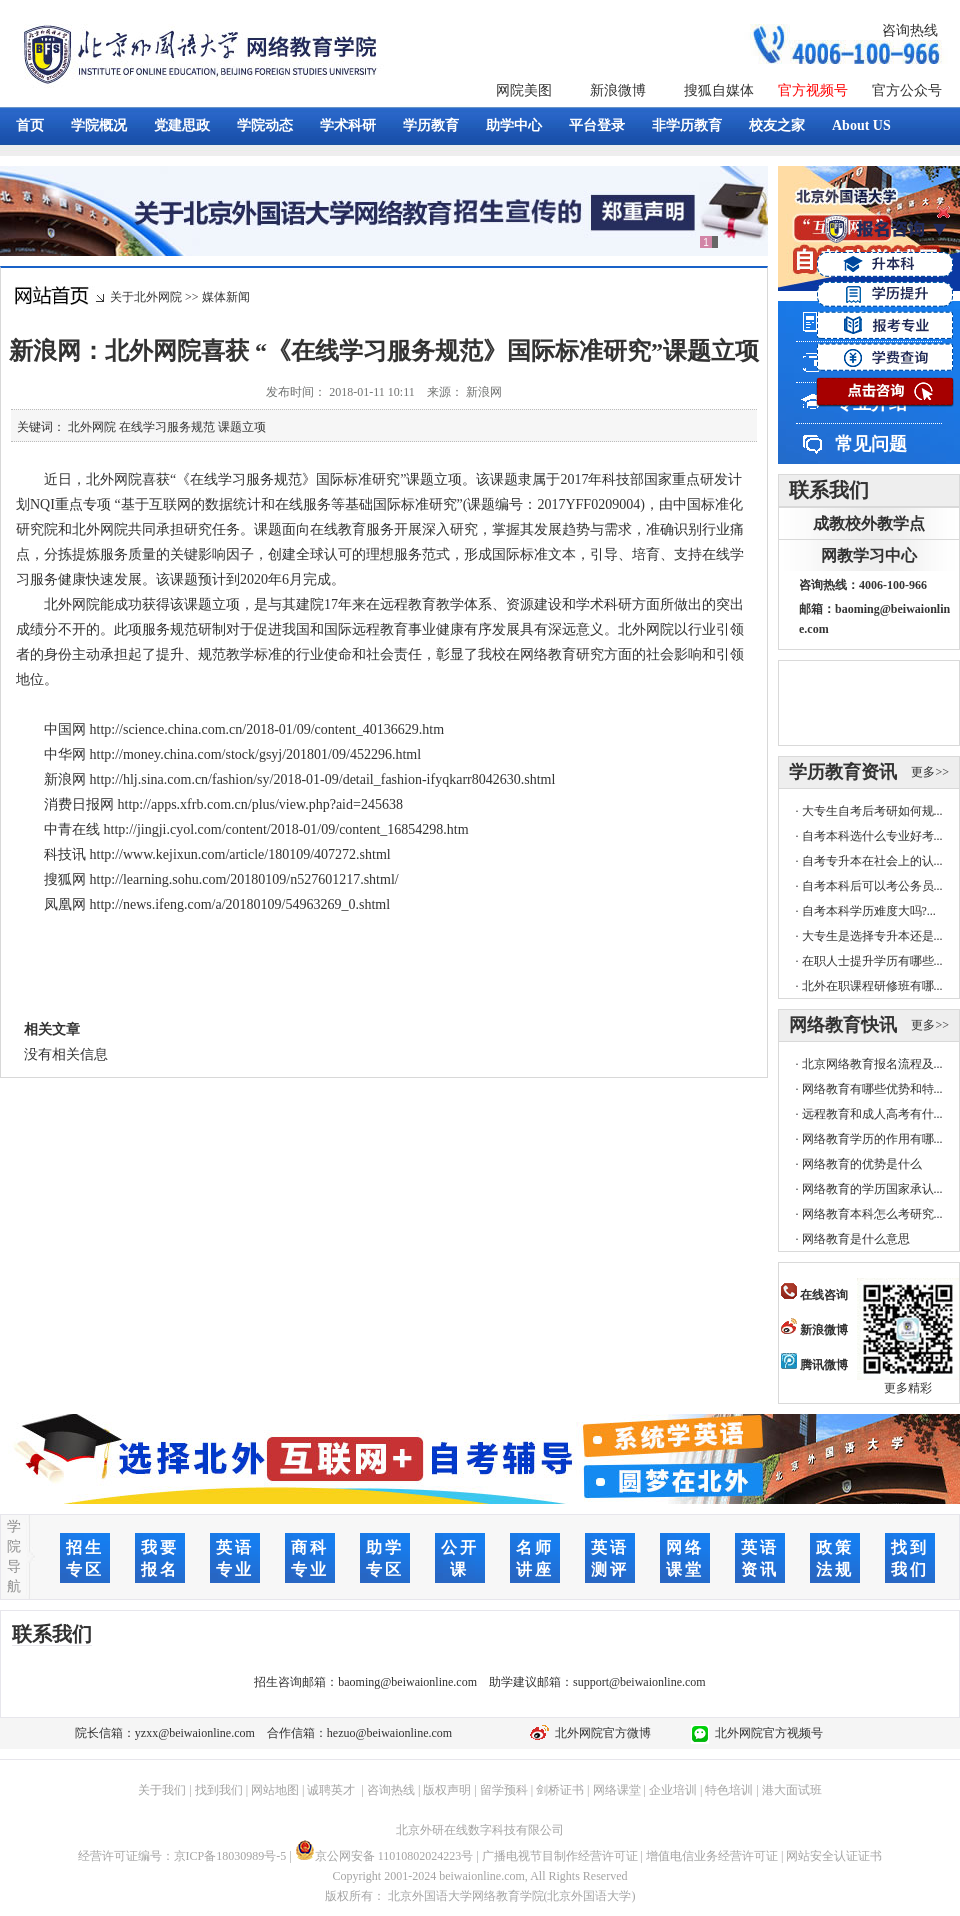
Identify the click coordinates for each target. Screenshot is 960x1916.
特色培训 (729, 1790)
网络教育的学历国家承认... (872, 1189)
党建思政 (182, 125)
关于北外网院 (146, 297)
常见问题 (871, 444)
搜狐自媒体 (719, 90)
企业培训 (673, 1790)
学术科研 (348, 125)
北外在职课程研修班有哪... (872, 986)
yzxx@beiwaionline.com (195, 1733)
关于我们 (162, 1790)
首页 (30, 125)
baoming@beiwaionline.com (407, 1682)
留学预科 (504, 1790)
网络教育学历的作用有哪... (872, 1139)
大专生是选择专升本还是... (872, 936)
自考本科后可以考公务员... (872, 886)
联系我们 (829, 490)
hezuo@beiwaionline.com (389, 1733)
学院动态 (265, 125)
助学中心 (514, 125)
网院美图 (524, 90)
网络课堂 (617, 1790)
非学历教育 (687, 125)
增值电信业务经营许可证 (712, 1856)
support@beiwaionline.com (639, 1682)
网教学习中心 (869, 555)
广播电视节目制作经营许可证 (560, 1856)
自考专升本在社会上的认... (872, 861)
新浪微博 (618, 90)
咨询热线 (910, 30)
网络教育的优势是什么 (862, 1164)
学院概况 (99, 125)
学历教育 (431, 125)
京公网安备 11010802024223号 (384, 1856)
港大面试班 (792, 1790)
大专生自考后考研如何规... (872, 811)
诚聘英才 (331, 1790)
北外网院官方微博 (600, 1733)
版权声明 (447, 1790)
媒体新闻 (226, 297)
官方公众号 (907, 90)
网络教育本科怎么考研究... (872, 1214)
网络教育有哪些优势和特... (872, 1089)
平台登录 (597, 125)
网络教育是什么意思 (856, 1239)
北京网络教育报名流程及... (872, 1064)
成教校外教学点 (869, 523)
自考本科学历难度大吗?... (869, 911)
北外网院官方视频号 (766, 1733)
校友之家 (777, 125)
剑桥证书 (560, 1790)
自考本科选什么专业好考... (872, 836)
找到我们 (219, 1790)
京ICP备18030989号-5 (230, 1856)
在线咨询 (814, 1295)
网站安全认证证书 (834, 1856)
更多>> (930, 772)
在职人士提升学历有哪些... (872, 961)
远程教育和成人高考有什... (872, 1114)
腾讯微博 (814, 1365)
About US (861, 125)
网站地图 (275, 1790)
